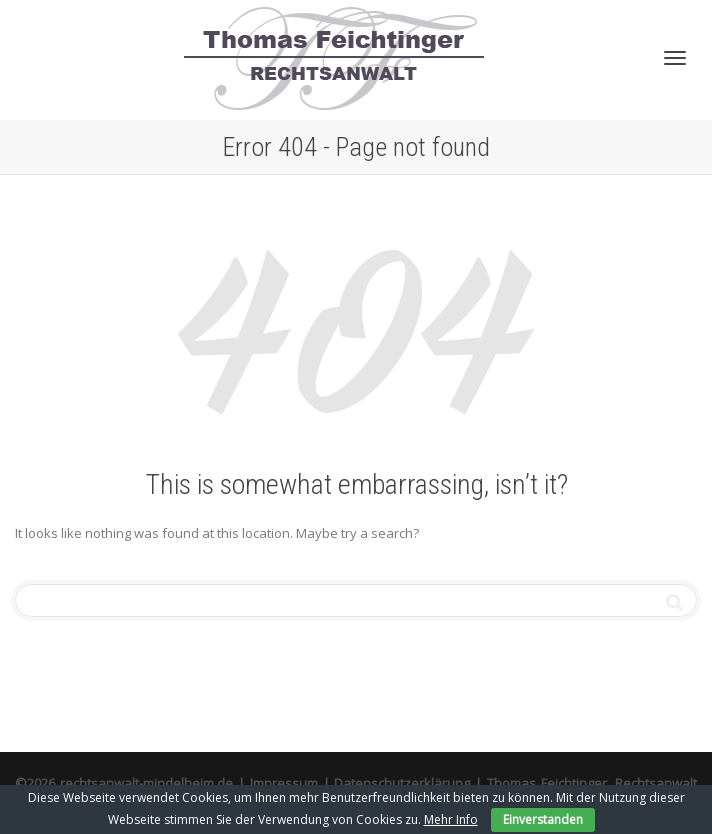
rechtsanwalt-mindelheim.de (146, 783)
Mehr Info (451, 819)
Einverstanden (543, 819)
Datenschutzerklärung (402, 783)
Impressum (284, 783)
